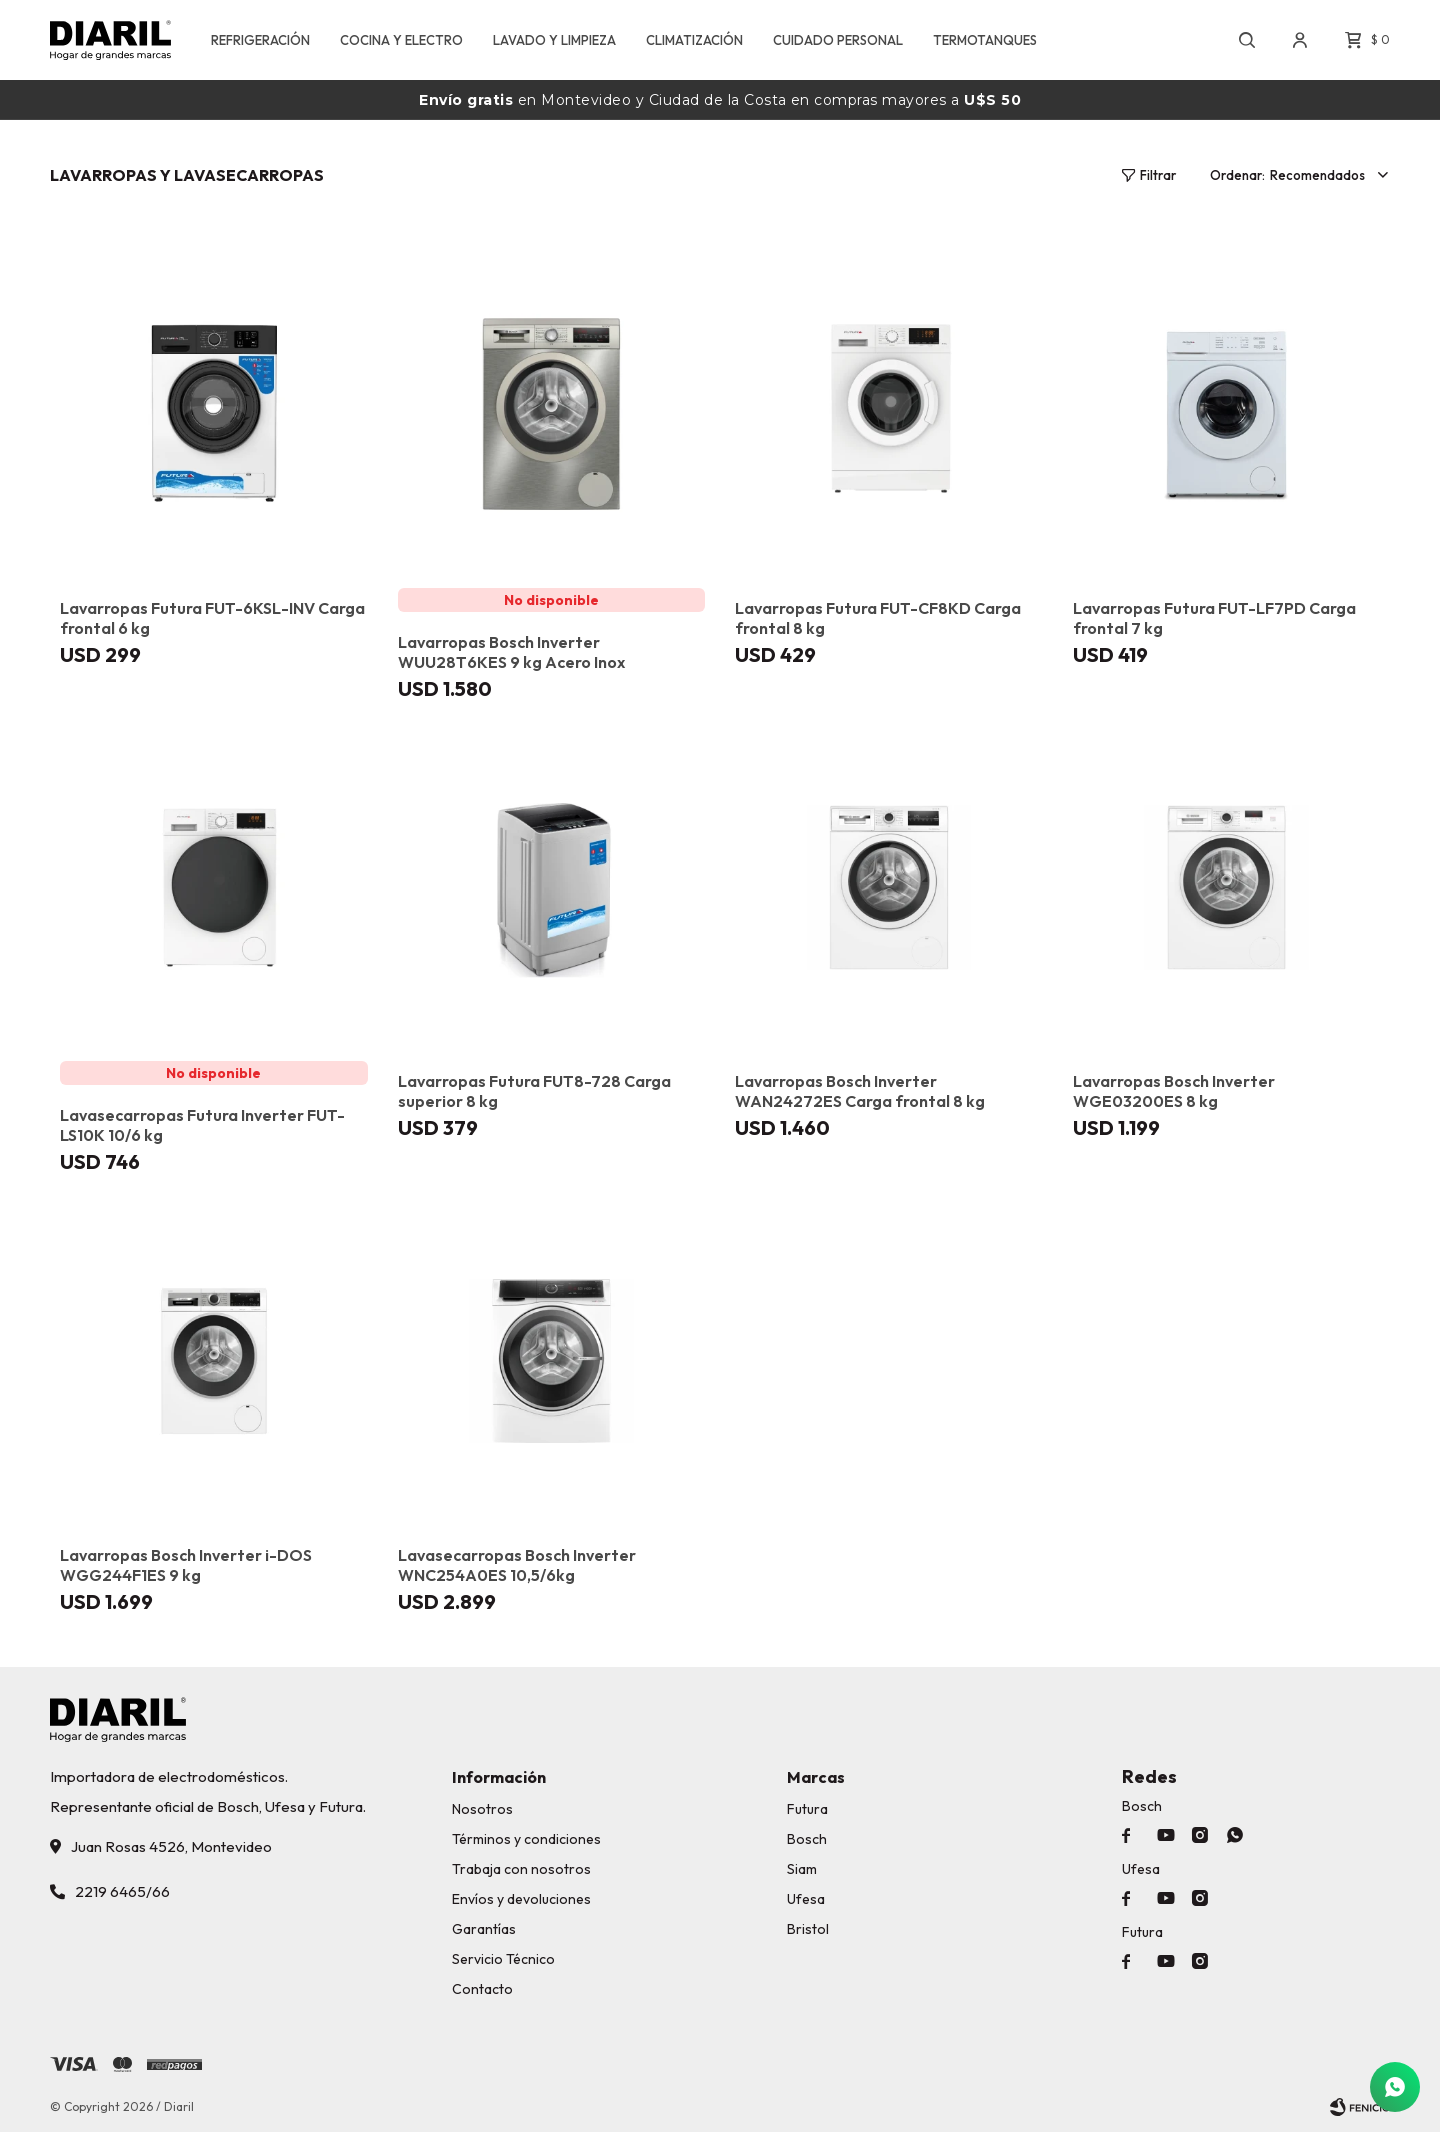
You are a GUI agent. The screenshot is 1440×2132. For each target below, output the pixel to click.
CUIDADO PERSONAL (838, 40)
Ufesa (806, 1899)
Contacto (482, 1989)
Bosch (807, 1839)
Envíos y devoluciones (521, 1899)
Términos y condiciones (526, 1839)
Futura (807, 1809)
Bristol (808, 1929)
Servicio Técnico (503, 1959)
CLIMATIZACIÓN (694, 40)
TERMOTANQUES (985, 40)
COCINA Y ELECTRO (401, 40)
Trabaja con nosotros (521, 1869)
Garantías (484, 1929)
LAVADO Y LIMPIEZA (554, 40)
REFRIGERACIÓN (260, 40)
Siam (802, 1869)
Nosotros (482, 1809)
